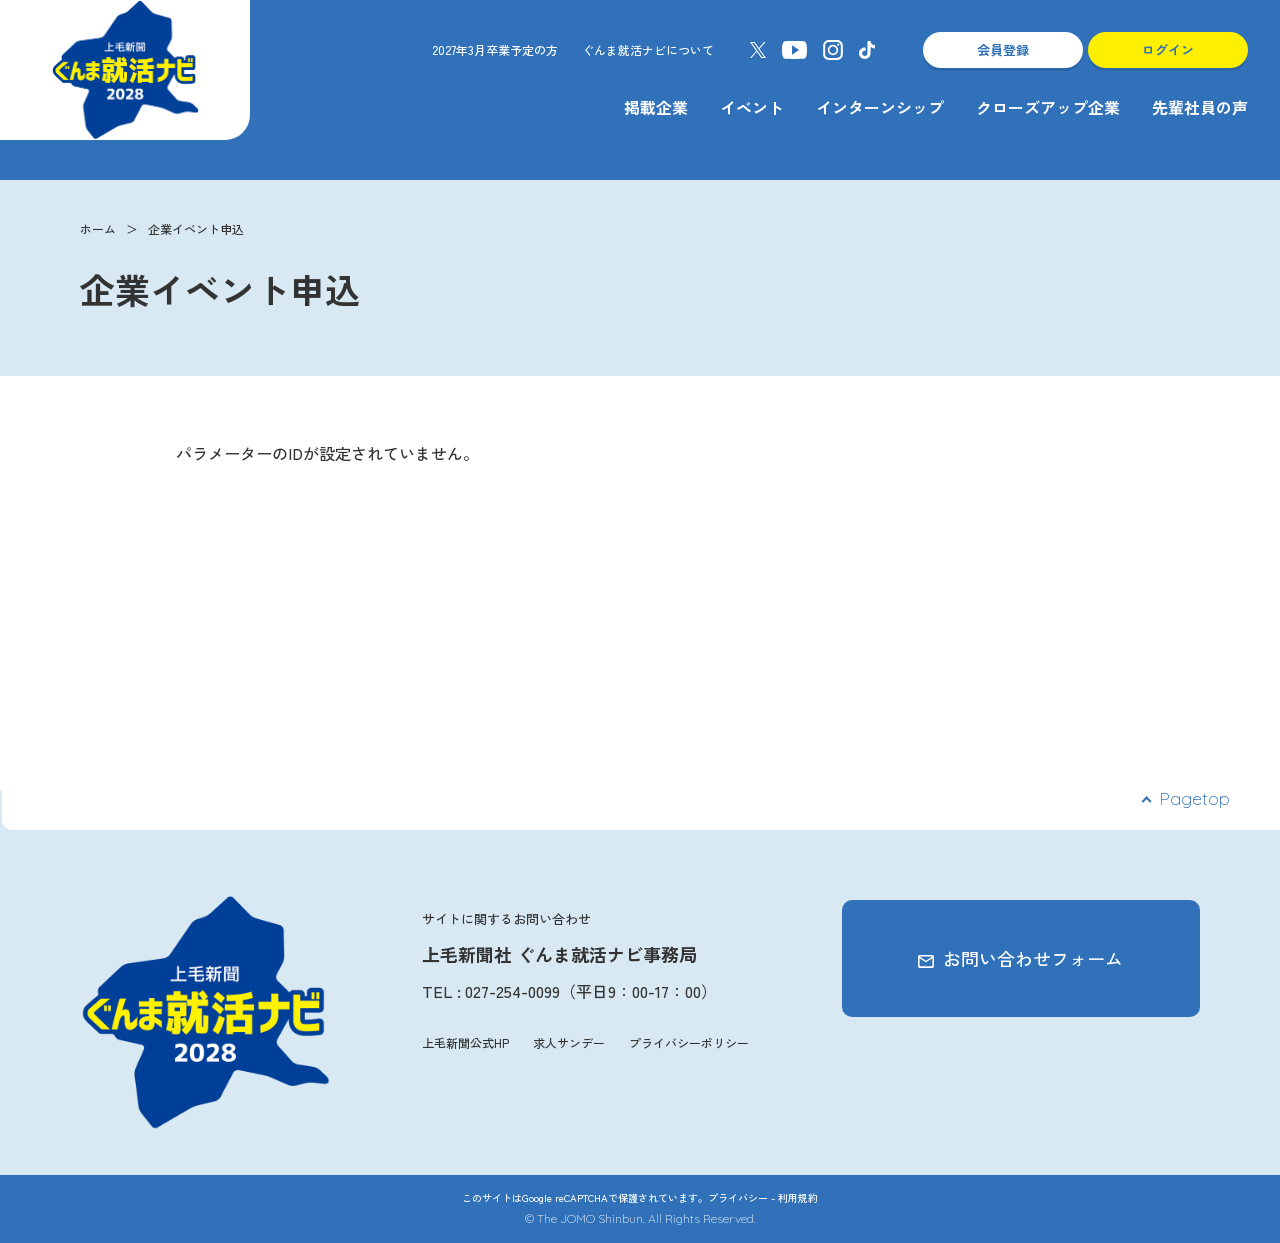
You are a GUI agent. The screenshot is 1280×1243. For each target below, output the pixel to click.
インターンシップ (880, 107)
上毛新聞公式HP (465, 1042)
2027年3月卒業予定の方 (495, 49)
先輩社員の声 (1200, 107)
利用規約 (798, 1197)
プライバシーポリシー (689, 1042)
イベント (752, 107)
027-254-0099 (512, 991)
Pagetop (1194, 798)
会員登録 (1003, 49)
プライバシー (738, 1197)
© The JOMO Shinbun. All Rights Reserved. (640, 1218)
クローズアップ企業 (1048, 107)
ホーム (98, 228)
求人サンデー (569, 1042)
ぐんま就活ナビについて (648, 49)
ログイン (1168, 49)
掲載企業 (656, 107)
